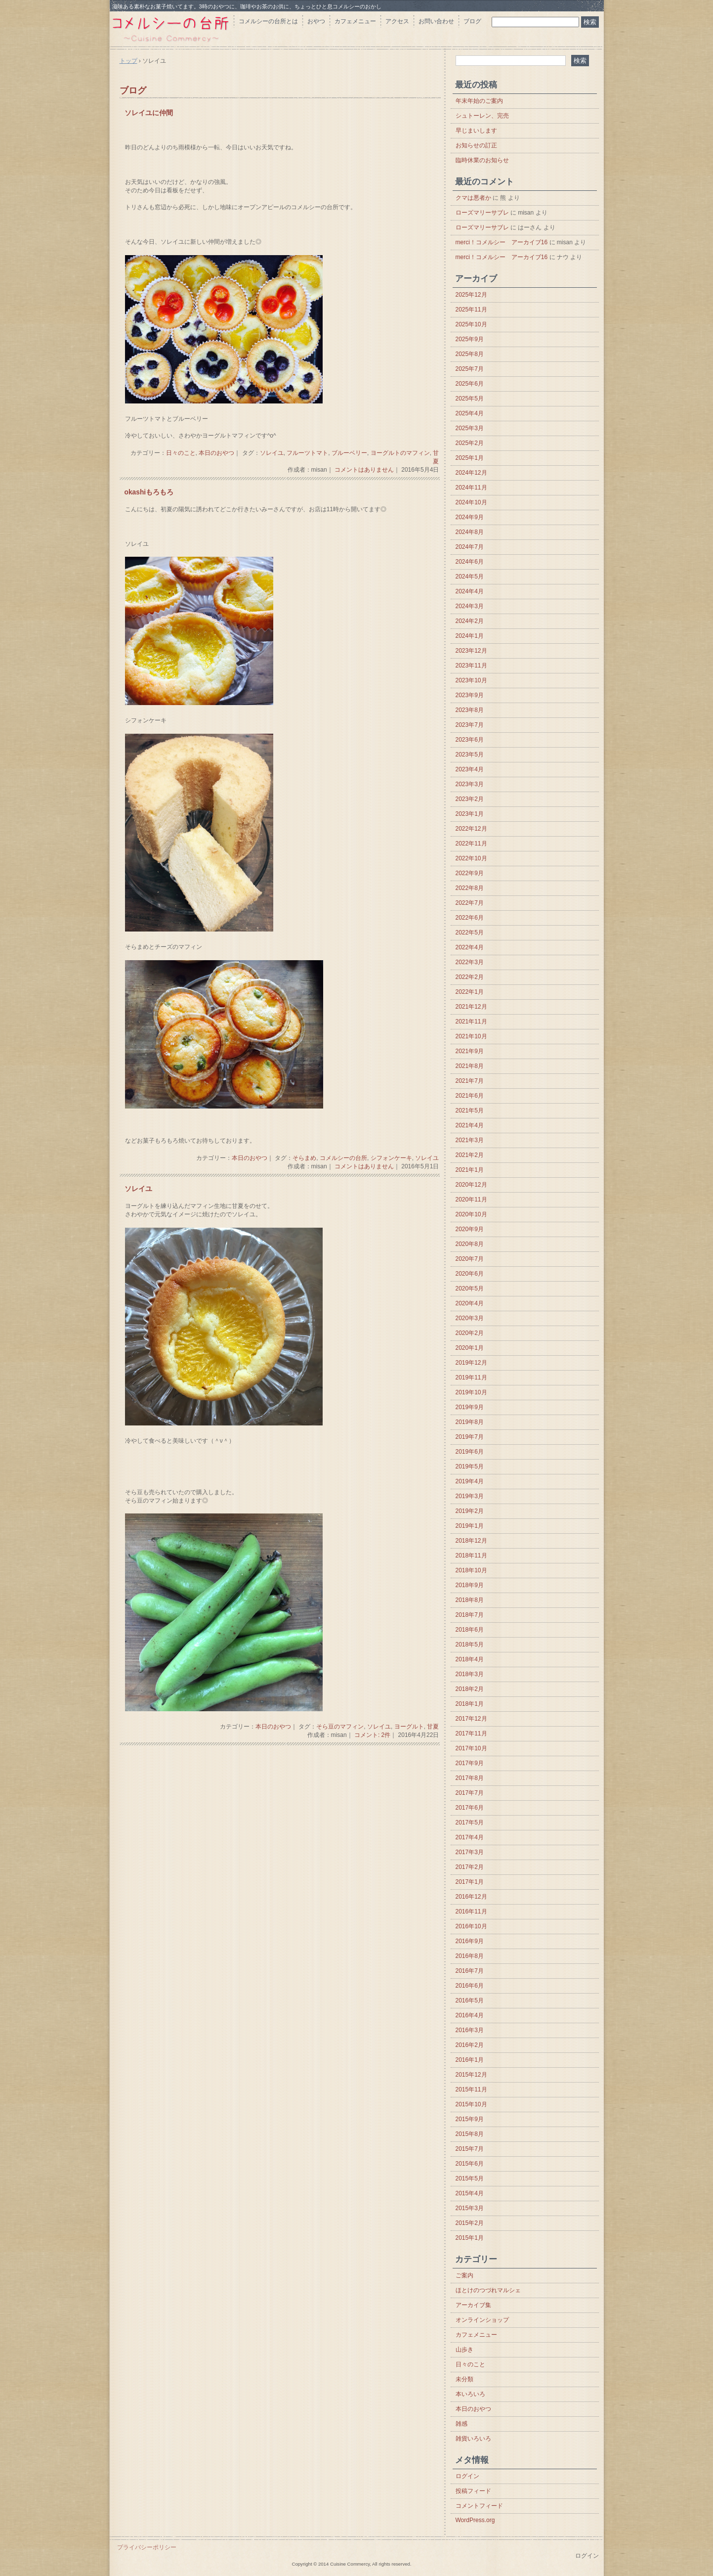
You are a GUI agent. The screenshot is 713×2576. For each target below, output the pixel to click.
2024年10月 (471, 502)
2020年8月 (470, 1244)
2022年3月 (470, 962)
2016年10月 (471, 1926)
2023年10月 (471, 680)
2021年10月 (471, 1036)
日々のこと (181, 452)
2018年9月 (470, 1585)
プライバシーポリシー (146, 2547)
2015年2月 (470, 2223)
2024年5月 (470, 576)
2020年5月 (470, 1288)
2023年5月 (470, 754)
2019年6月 (470, 1451)
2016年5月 (470, 2000)
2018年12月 (471, 1540)
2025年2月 (470, 443)
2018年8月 (470, 1600)
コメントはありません (364, 469)
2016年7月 (470, 1970)
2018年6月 (470, 1629)
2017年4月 (470, 1837)
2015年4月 (470, 2193)
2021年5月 (470, 1110)
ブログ (472, 21)
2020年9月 (470, 1229)
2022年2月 (470, 977)
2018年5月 (470, 1644)
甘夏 (433, 1726)
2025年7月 (470, 368)
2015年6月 (470, 2163)
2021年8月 (470, 1066)
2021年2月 (470, 1155)
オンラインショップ (482, 2319)
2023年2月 (470, 799)
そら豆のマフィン (340, 1726)
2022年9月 (470, 873)
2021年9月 (470, 1051)
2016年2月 (470, 2045)
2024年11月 (471, 487)
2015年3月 (470, 2208)
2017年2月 (470, 1867)
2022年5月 (470, 932)
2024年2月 (470, 621)
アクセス (397, 21)
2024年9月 (470, 517)
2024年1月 (470, 635)
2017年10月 (471, 1748)
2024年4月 (470, 591)
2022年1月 (470, 991)
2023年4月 (470, 769)
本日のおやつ (216, 452)
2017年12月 (471, 1718)
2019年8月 (470, 1422)
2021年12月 (471, 1006)
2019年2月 (470, 1511)
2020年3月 (470, 1318)
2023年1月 (470, 813)
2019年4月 (470, 1481)
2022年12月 (471, 828)
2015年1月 (470, 2237)
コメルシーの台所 (343, 1158)
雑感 (461, 2423)
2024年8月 (470, 532)
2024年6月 (470, 561)
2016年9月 (470, 1941)
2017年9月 (470, 1763)
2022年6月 (470, 917)
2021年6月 (470, 1095)
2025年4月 (470, 413)
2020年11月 (471, 1199)
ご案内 (464, 2275)
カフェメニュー (355, 21)
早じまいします (476, 130)
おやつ (316, 21)
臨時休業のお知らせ (482, 160)
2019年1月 (470, 1525)
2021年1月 (470, 1169)
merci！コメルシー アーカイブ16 (502, 242)
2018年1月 (470, 1703)
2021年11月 (471, 1021)
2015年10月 (471, 2104)
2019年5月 (470, 1466)
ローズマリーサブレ (482, 212)
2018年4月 (470, 1659)
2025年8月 (470, 354)
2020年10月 (471, 1214)
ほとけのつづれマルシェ (488, 2290)
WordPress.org (475, 2520)
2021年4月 (470, 1125)
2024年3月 (470, 606)
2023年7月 (470, 724)
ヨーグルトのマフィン (400, 452)
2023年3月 (470, 784)
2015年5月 (470, 2178)
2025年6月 (470, 383)
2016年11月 (471, 1911)
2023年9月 (470, 695)
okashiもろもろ (149, 492)
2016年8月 (470, 1956)
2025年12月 (471, 294)
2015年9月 (470, 2119)
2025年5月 (470, 398)
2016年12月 (471, 1896)
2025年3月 (470, 428)
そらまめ (304, 1158)
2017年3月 (470, 1852)
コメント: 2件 (372, 1735)
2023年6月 (470, 739)
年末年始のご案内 (479, 100)
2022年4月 (470, 947)
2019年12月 (471, 1362)
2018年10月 (471, 1570)
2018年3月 (470, 1674)
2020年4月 (470, 1303)
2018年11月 (471, 1555)
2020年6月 (470, 1273)
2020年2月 (470, 1333)
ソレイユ (272, 452)
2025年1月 (470, 457)
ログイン (467, 2476)
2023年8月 (470, 710)
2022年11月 (471, 843)
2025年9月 (470, 339)
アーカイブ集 (473, 2305)
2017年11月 (471, 1733)
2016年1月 (470, 2059)
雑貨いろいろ (473, 2438)
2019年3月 (470, 1496)
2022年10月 (471, 858)
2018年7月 (470, 1614)
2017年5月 (470, 1822)
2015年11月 (471, 2089)
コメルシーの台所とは (268, 21)
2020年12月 (471, 1184)
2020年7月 (470, 1258)
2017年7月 (470, 1792)
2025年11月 (471, 309)
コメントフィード (479, 2505)
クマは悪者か (473, 197)
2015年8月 (470, 2134)
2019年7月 (470, 1436)
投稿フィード (473, 2490)
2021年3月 (470, 1140)
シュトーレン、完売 (482, 115)
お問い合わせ (436, 21)
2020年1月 (470, 1347)
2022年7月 (470, 902)
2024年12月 (471, 472)
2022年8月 (470, 888)
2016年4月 (470, 2015)
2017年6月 (470, 1807)
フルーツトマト (307, 452)
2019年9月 (470, 1407)
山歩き (464, 2349)
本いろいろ (470, 2394)
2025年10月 (471, 324)
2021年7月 (470, 1080)
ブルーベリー (349, 452)
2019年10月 (471, 1392)
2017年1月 (470, 1881)
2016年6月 (470, 1985)
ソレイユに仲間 (149, 113)
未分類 (464, 2379)
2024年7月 (470, 546)
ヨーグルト (409, 1726)
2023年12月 (471, 650)
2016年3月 (470, 2030)
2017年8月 (470, 1778)
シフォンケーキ (391, 1158)
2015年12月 (471, 2074)
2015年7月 (470, 2148)
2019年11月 (471, 1377)
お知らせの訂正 (476, 145)
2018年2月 (470, 1689)
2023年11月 (471, 665)
